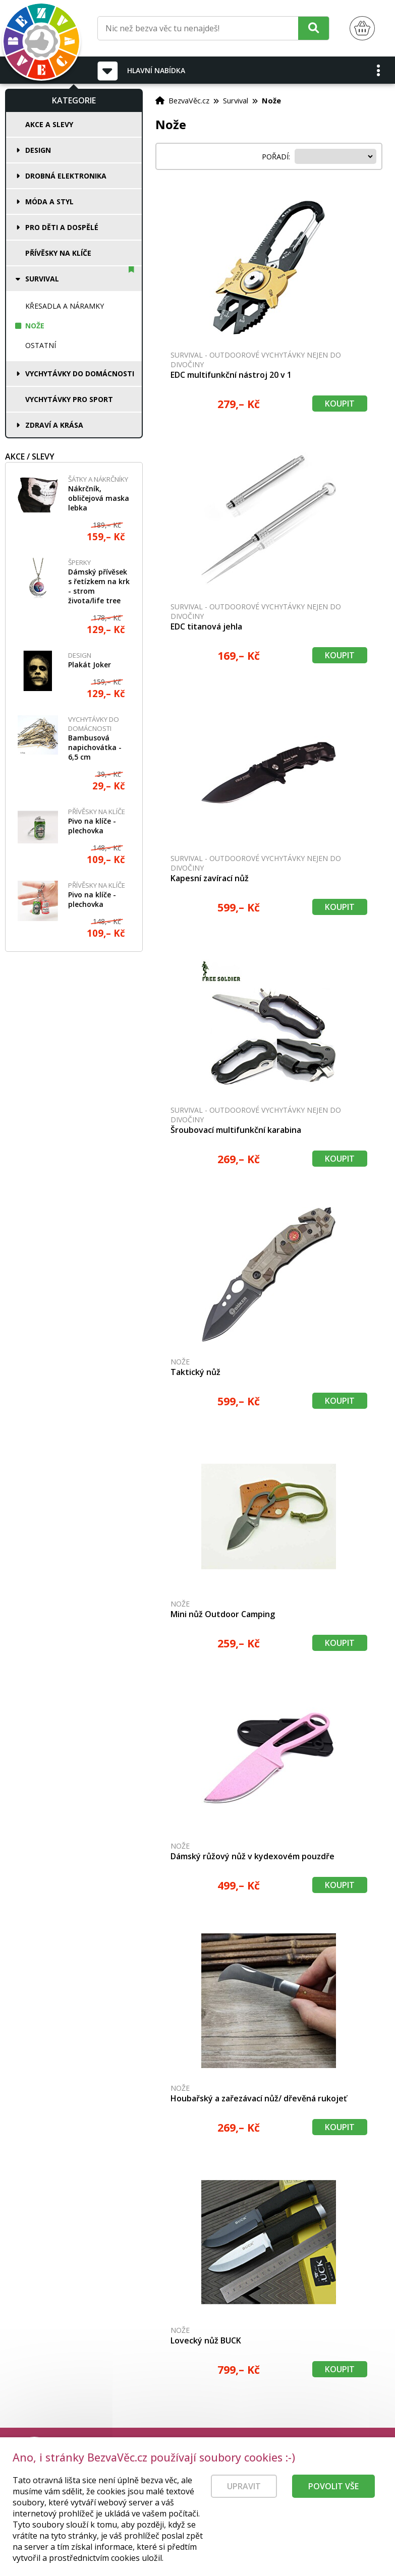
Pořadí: (277, 156)
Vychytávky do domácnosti (79, 373)
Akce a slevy (49, 124)
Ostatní (40, 345)
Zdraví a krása (54, 425)
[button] (379, 70)
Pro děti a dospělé (61, 227)
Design (38, 150)
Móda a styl (49, 201)
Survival (42, 278)
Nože (34, 325)
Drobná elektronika (65, 176)
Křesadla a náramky (64, 306)
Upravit (244, 2488)
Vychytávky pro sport (69, 399)
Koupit (340, 403)
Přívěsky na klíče (58, 253)
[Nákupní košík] (362, 28)
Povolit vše (333, 2488)
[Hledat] (313, 28)
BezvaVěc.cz (188, 100)
